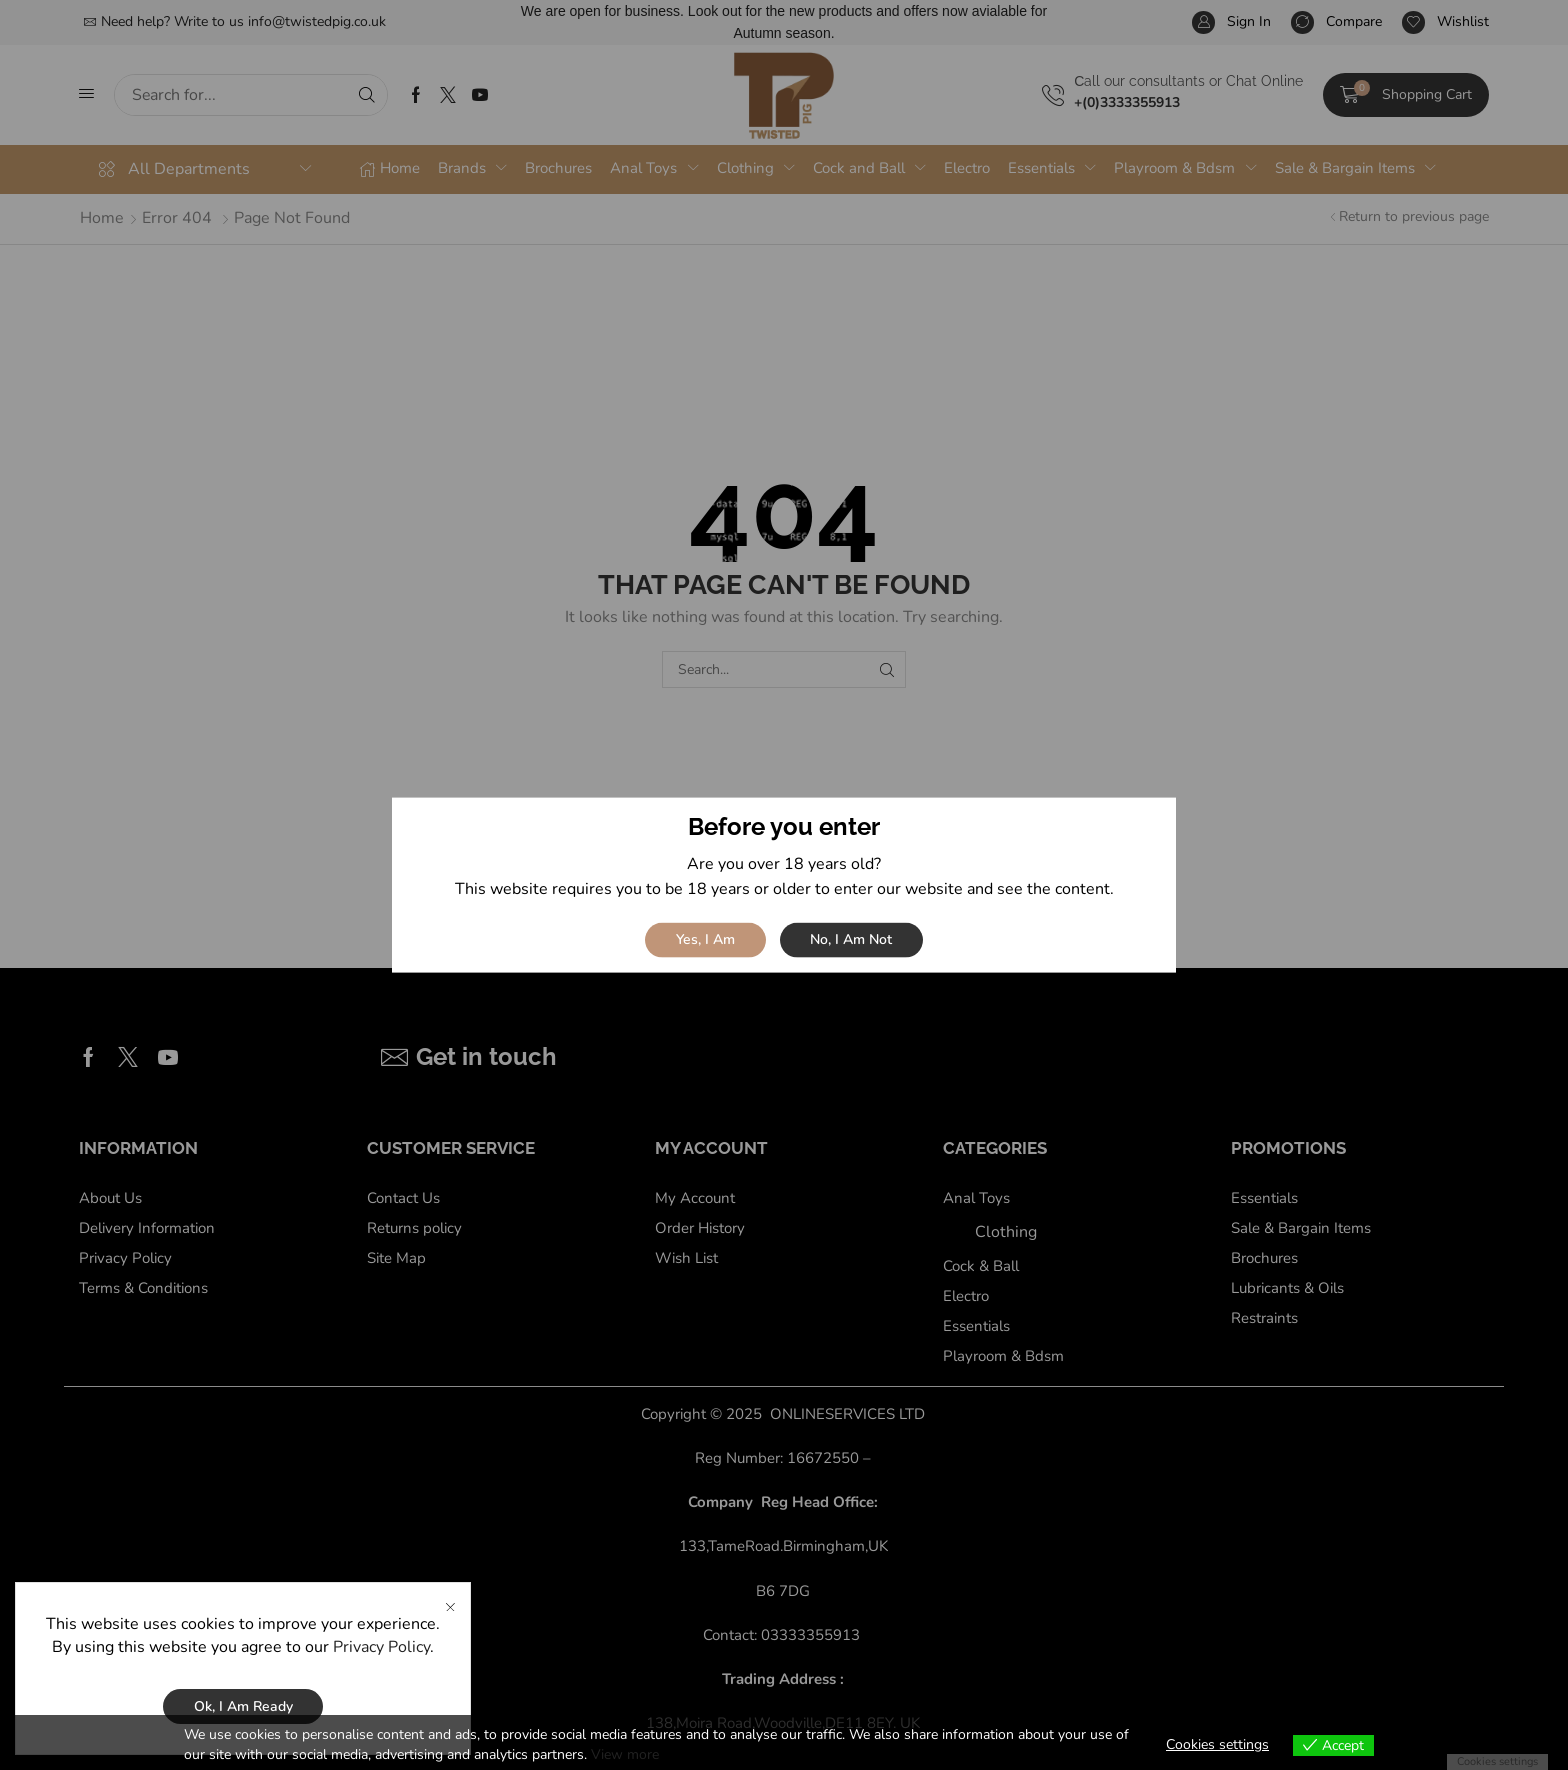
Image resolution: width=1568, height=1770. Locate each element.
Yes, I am (705, 939)
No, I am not (851, 939)
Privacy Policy (381, 1647)
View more (625, 1754)
